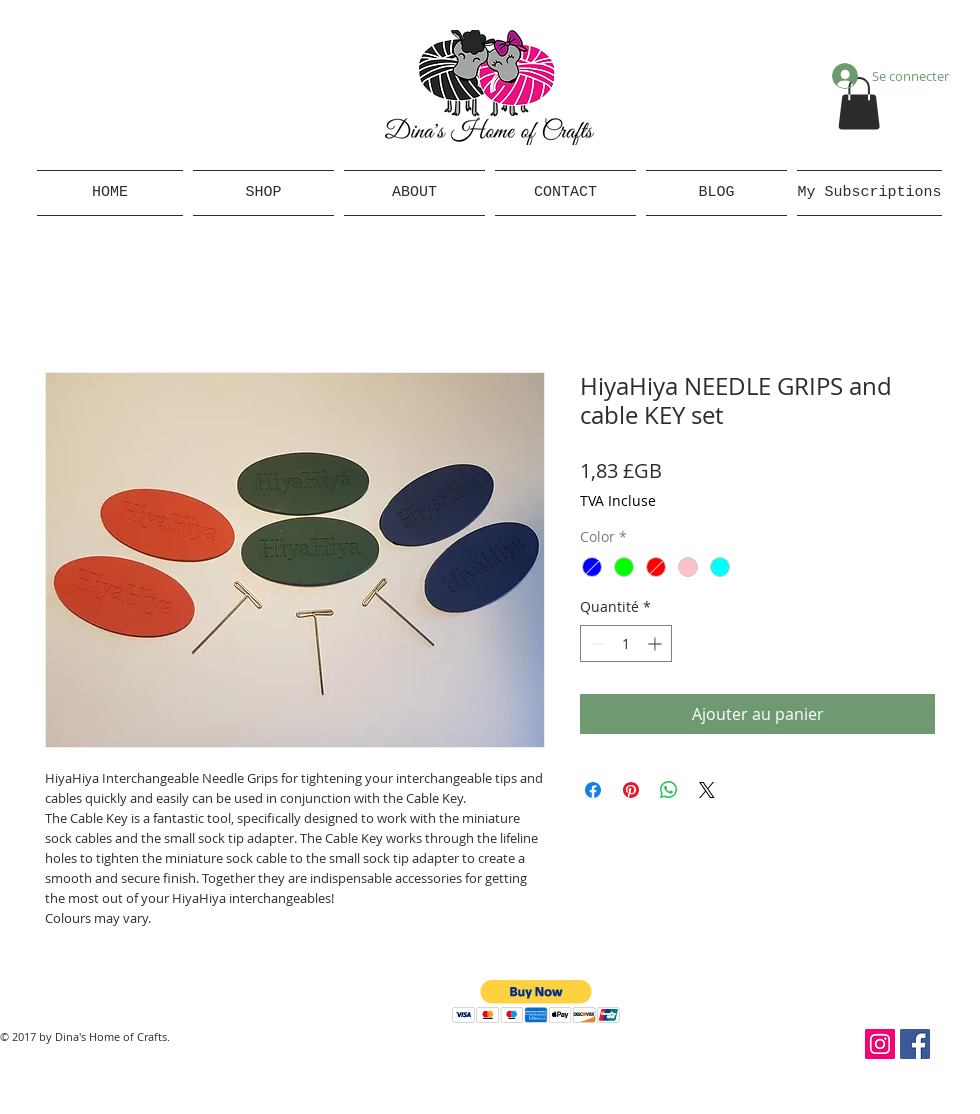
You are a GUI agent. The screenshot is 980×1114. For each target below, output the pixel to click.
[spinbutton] (626, 643)
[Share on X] (707, 790)
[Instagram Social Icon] (880, 1044)
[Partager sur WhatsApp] (669, 790)
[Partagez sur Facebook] (593, 790)
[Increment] (656, 643)
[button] (859, 103)
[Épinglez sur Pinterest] (631, 790)
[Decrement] (595, 643)
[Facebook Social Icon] (915, 1044)
